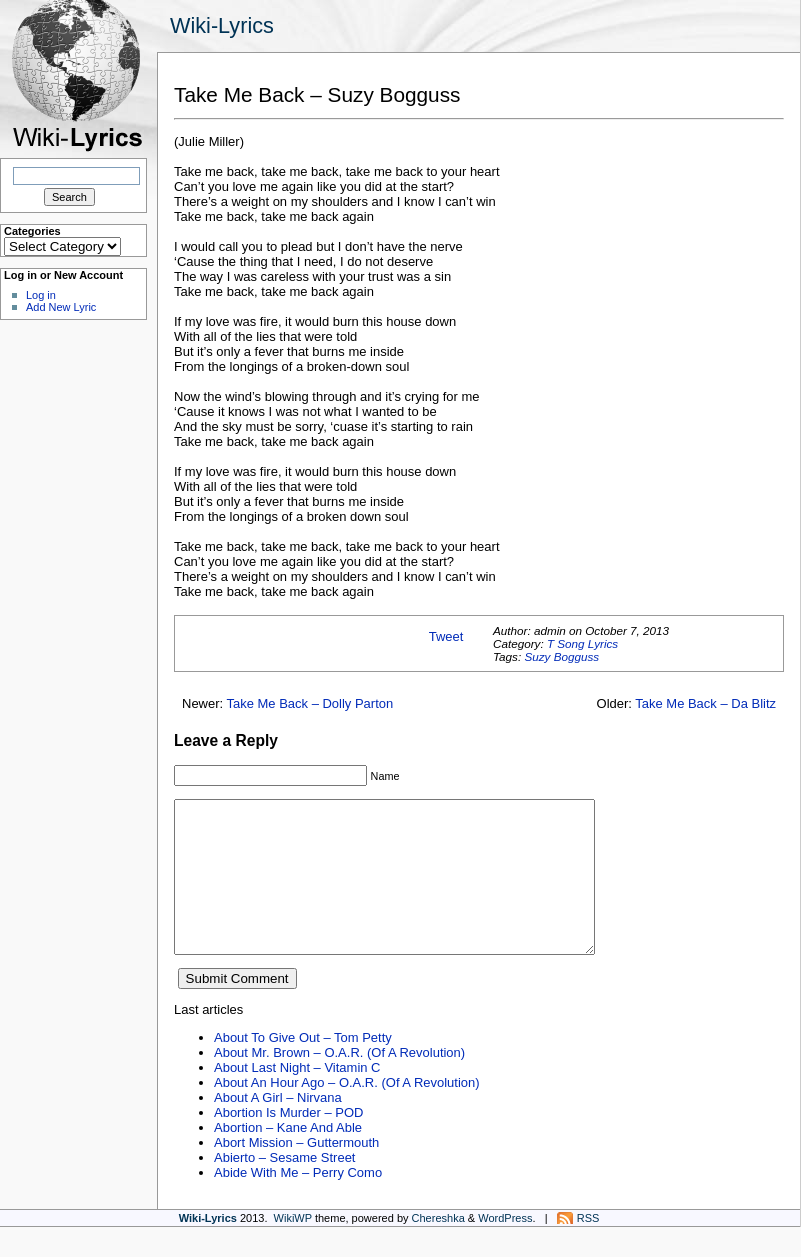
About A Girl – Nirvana (278, 1127)
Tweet (446, 636)
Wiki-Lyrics (222, 25)
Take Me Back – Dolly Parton (310, 703)
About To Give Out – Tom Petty (303, 1067)
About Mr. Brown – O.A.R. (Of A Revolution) (339, 1082)
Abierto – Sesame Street (284, 1187)
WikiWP (293, 1248)
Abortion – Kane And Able (288, 1157)
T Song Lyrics (582, 643)
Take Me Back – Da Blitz (705, 703)
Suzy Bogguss (561, 656)
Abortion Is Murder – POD (288, 1142)
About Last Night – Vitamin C (297, 1097)
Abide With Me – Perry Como (298, 1202)
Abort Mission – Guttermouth (296, 1172)
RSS (588, 1248)
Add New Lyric (61, 307)
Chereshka (438, 1248)
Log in (41, 295)
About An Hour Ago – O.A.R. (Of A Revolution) (347, 1112)
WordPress (505, 1248)
